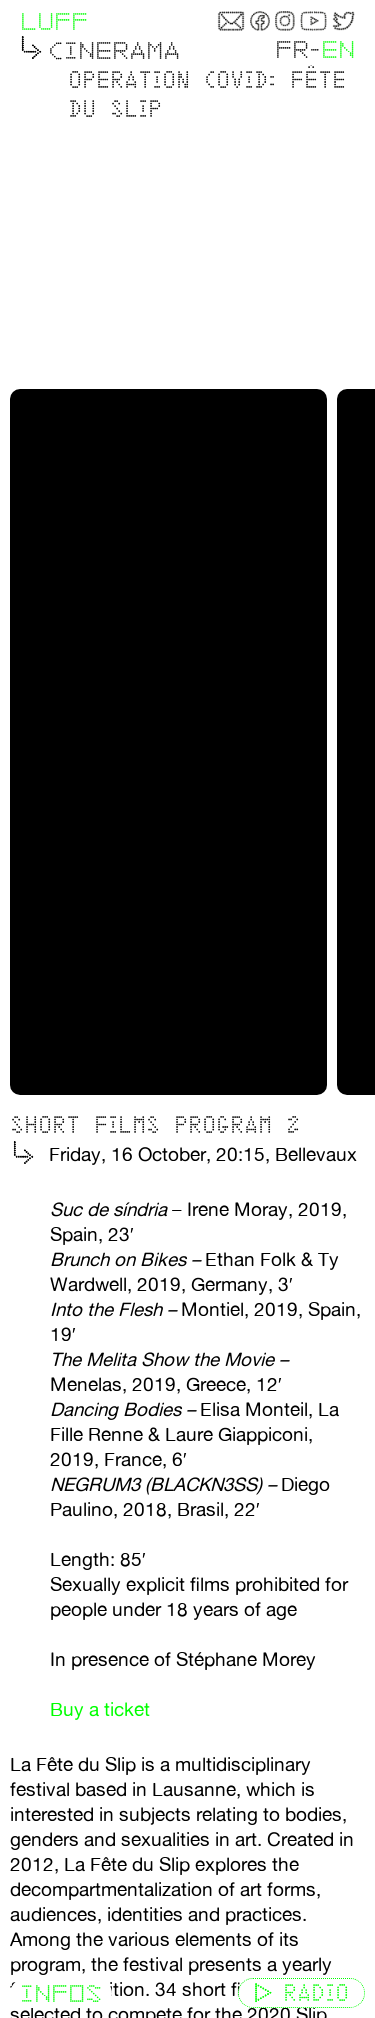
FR (292, 49)
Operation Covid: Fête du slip (207, 94)
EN (338, 49)
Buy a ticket (100, 1701)
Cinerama (114, 50)
